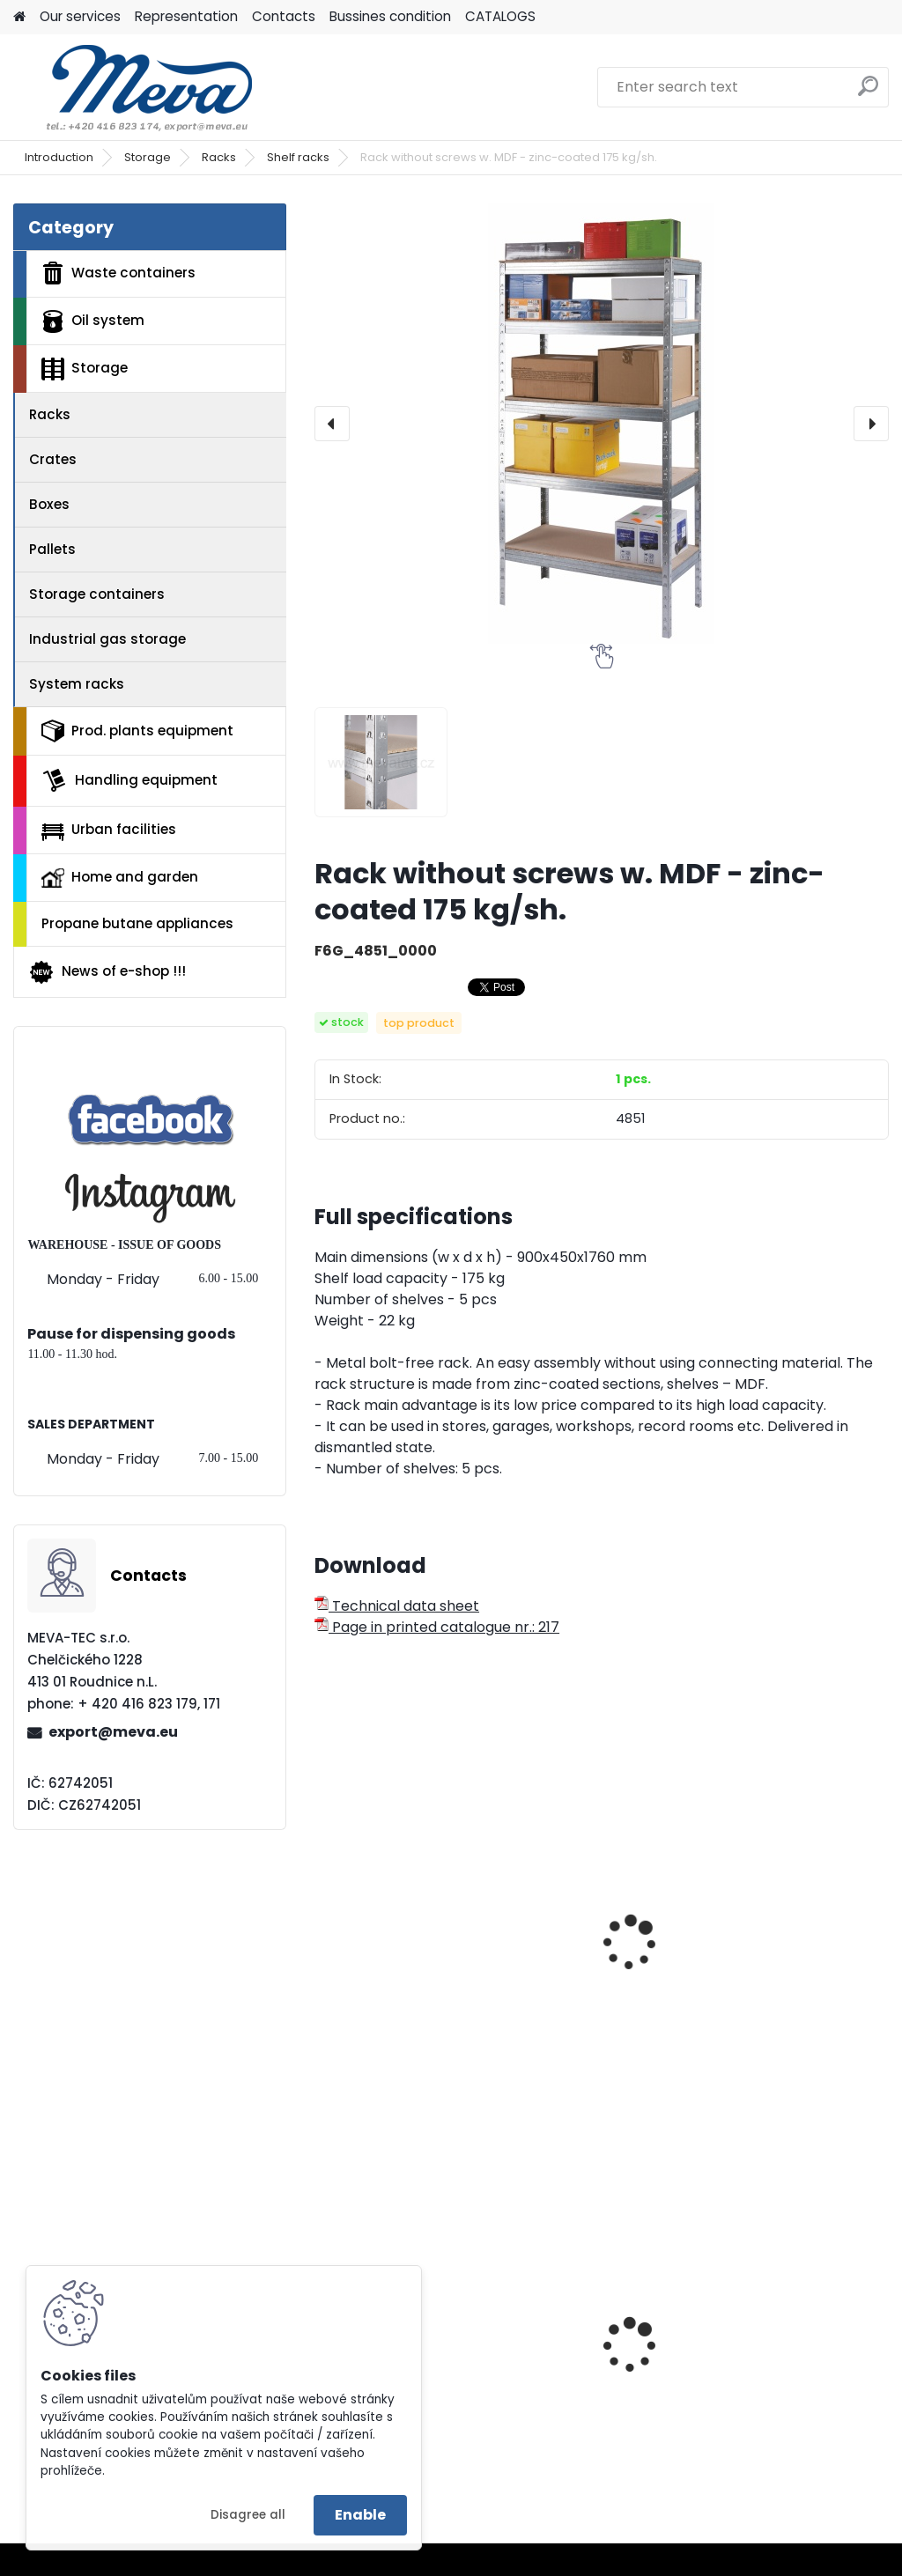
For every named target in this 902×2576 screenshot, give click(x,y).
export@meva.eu (113, 1732)
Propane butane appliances (137, 923)
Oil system (92, 321)
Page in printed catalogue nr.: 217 (436, 1627)
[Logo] (134, 87)
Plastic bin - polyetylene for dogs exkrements (593, 2365)
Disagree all (248, 2514)
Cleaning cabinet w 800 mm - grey (785, 2340)
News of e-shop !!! (107, 972)
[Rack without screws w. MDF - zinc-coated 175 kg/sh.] (601, 423)
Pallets (52, 549)
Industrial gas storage (107, 639)
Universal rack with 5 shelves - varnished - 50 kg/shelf (596, 1949)
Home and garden (119, 877)
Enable (360, 2515)
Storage (147, 157)
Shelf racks (298, 157)
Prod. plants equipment (137, 731)
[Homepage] (19, 17)
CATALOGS (500, 16)
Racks (219, 157)
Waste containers (118, 273)
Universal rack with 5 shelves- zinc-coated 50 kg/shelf (793, 1949)
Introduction (59, 157)
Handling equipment (129, 780)
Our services (80, 16)
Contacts (283, 16)
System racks (76, 684)
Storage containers (97, 594)
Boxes (49, 504)
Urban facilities (108, 829)
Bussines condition (390, 16)
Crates (53, 459)
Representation (186, 16)
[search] (868, 93)
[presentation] (332, 423)
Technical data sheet (396, 1606)
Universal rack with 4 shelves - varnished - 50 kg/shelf (400, 1949)
